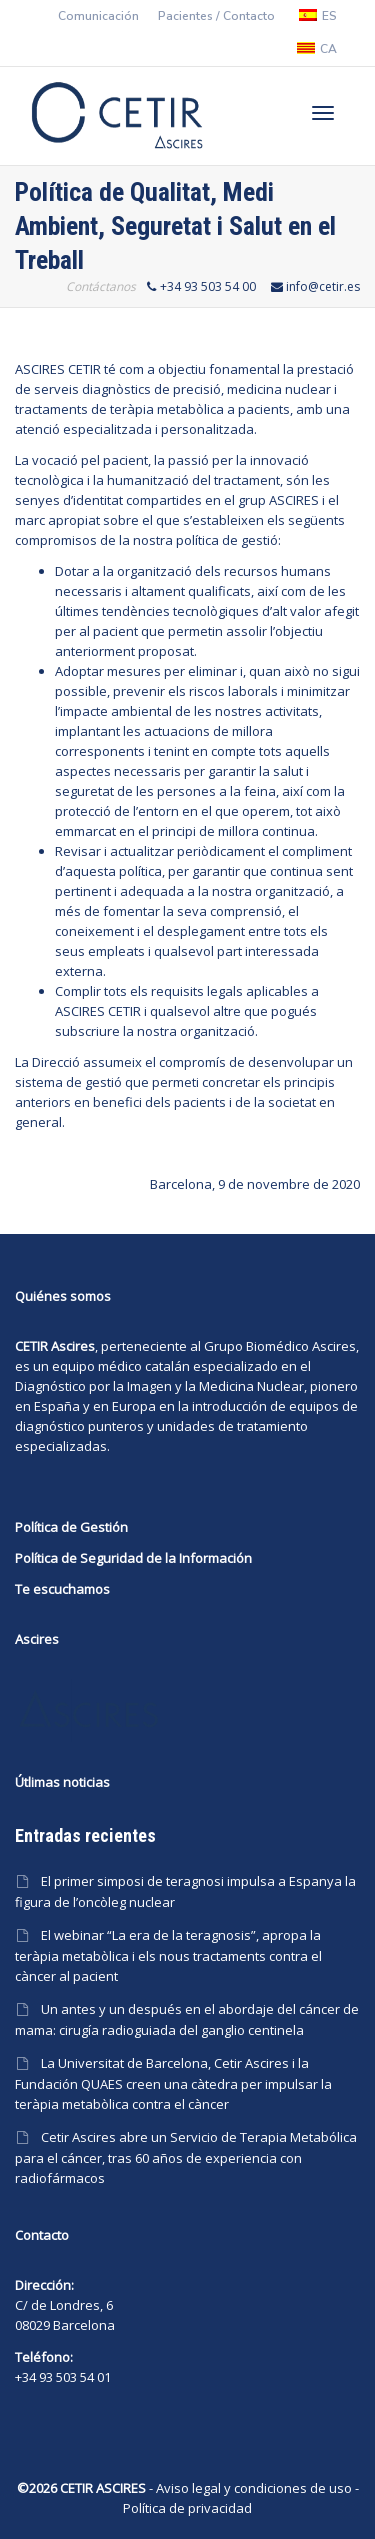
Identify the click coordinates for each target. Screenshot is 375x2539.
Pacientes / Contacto (216, 16)
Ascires (334, 1346)
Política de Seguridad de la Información (133, 1558)
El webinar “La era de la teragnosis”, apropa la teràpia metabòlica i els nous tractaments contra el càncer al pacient (168, 1955)
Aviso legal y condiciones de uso (254, 2488)
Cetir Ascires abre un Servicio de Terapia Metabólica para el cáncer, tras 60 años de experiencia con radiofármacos (186, 2157)
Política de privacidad (187, 2508)
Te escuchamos (62, 1589)
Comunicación (98, 16)
